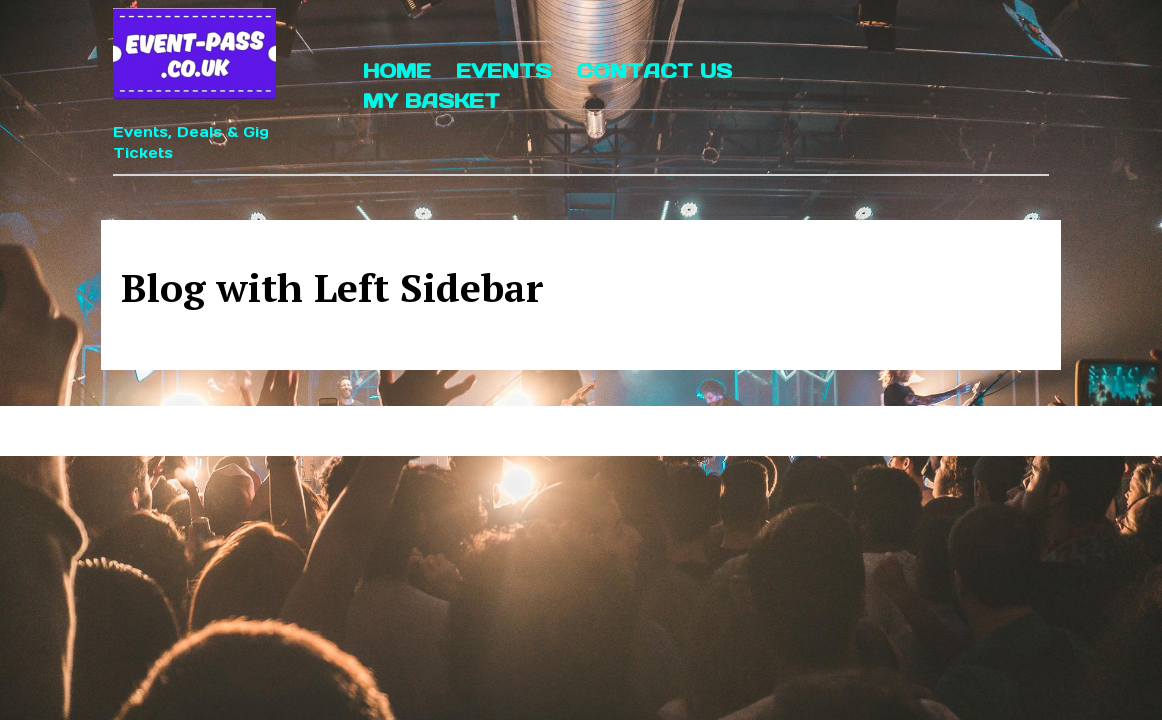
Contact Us (654, 71)
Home (397, 71)
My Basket (431, 101)
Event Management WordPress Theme (514, 430)
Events (503, 71)
